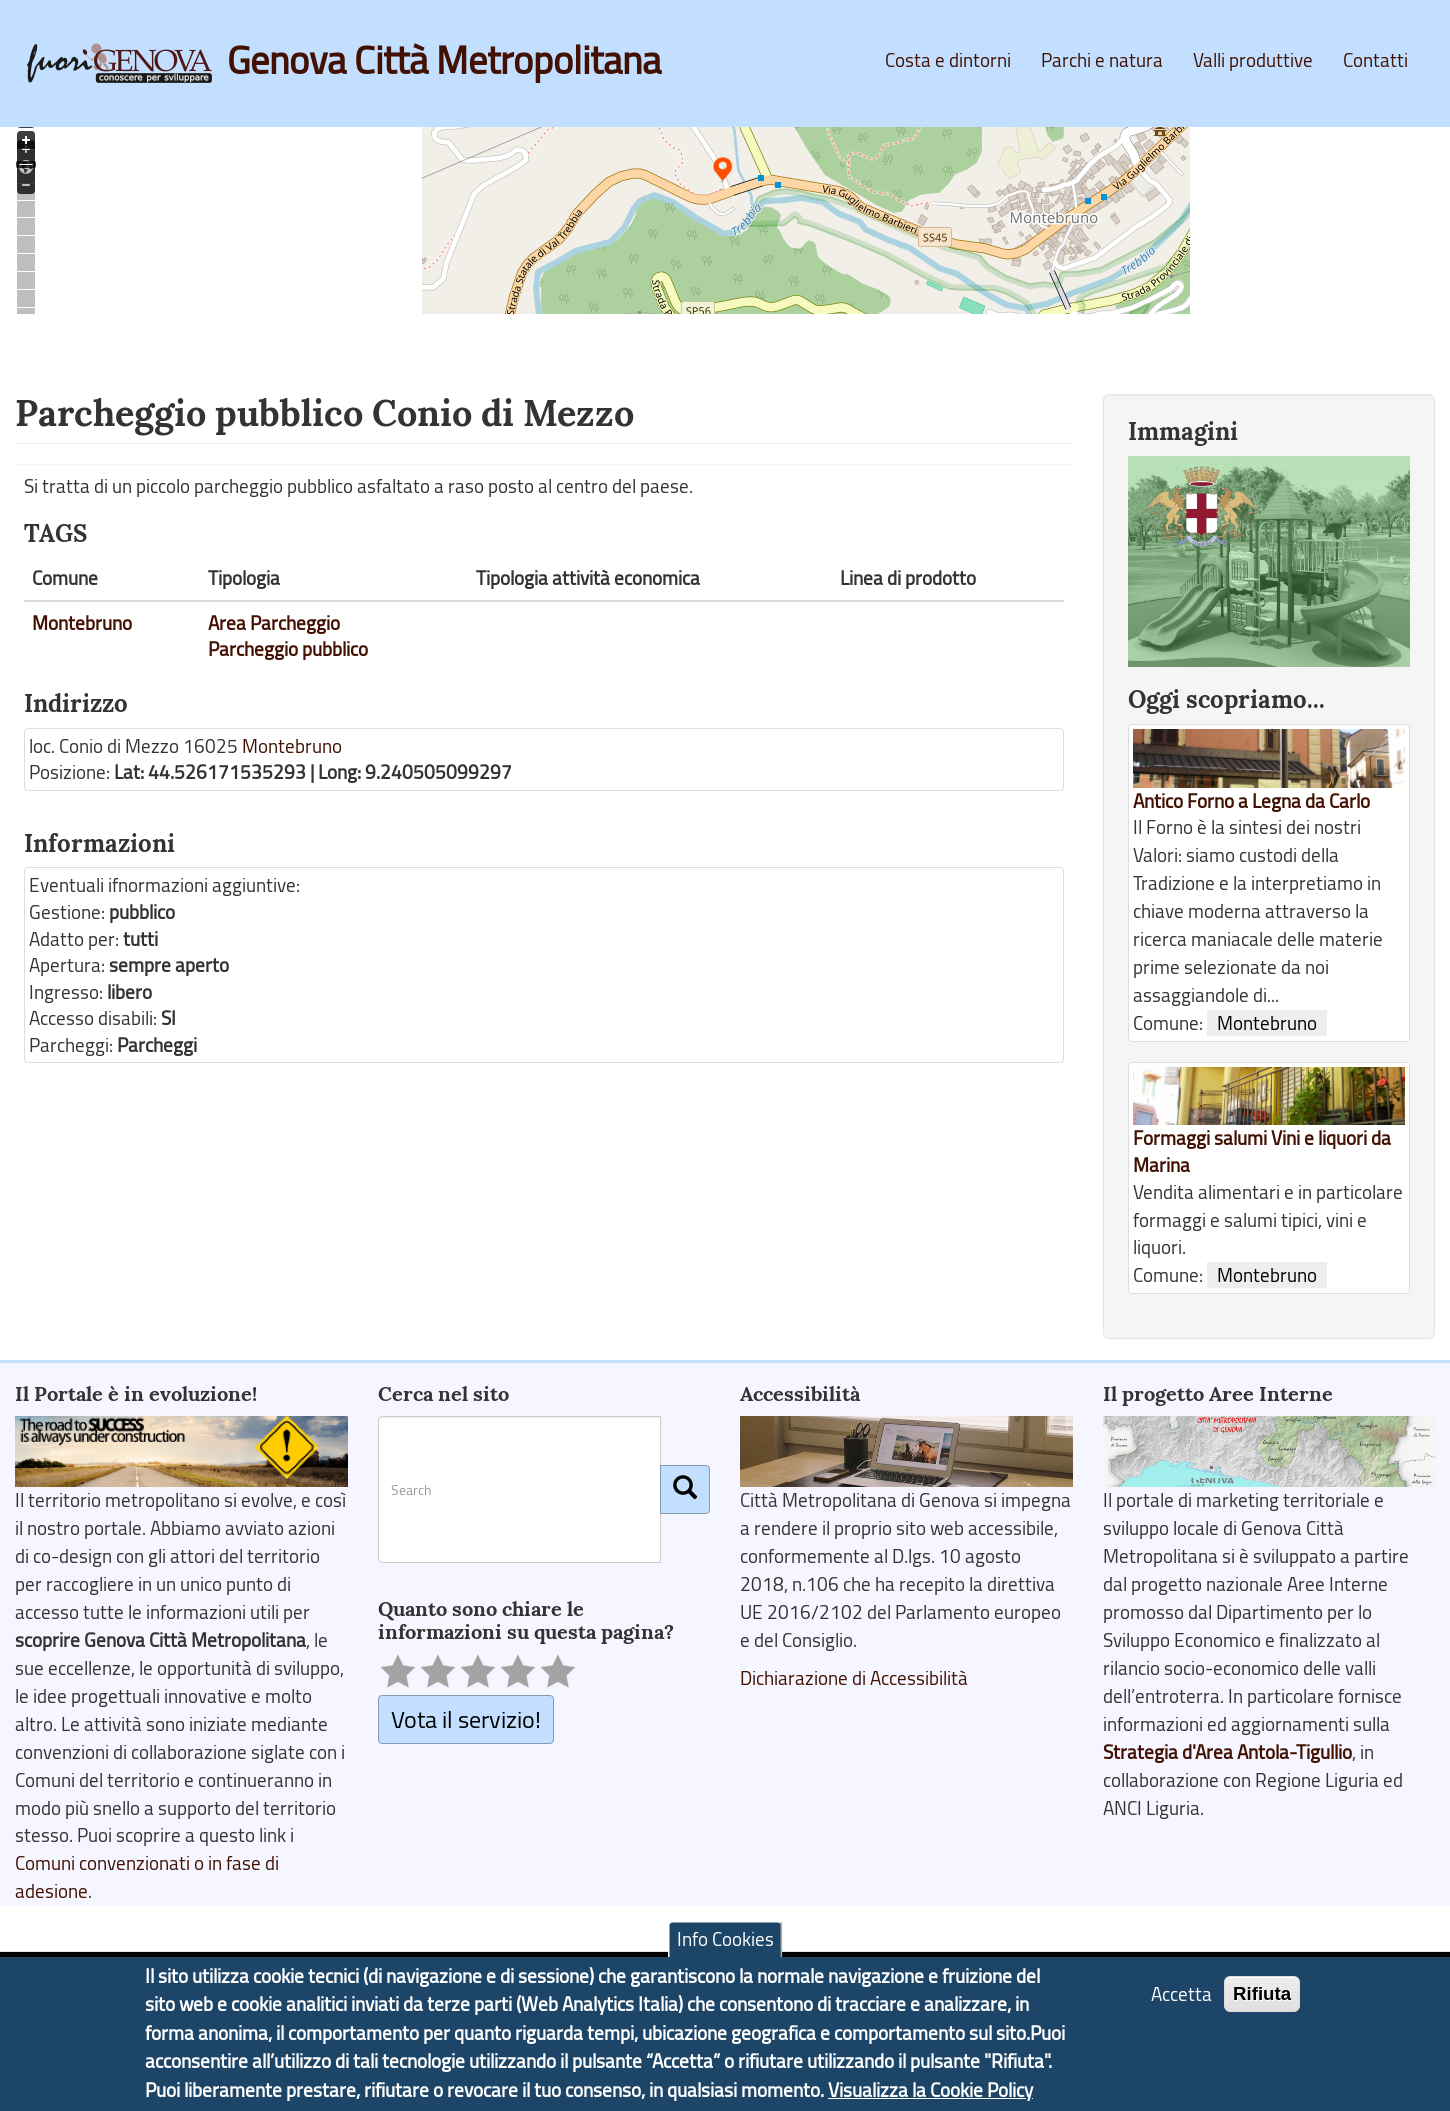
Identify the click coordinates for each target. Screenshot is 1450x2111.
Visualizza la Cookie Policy (930, 2097)
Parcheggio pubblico (288, 649)
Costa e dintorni (948, 60)
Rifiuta (1262, 2000)
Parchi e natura (1102, 60)
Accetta (1181, 2001)
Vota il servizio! (466, 1718)
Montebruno (82, 623)
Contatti (1375, 60)
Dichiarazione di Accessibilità (854, 1678)
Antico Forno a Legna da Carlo (1251, 801)
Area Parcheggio (274, 623)
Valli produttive (1253, 60)
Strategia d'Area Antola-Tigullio (1227, 1752)
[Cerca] (685, 1489)
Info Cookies (725, 1946)
